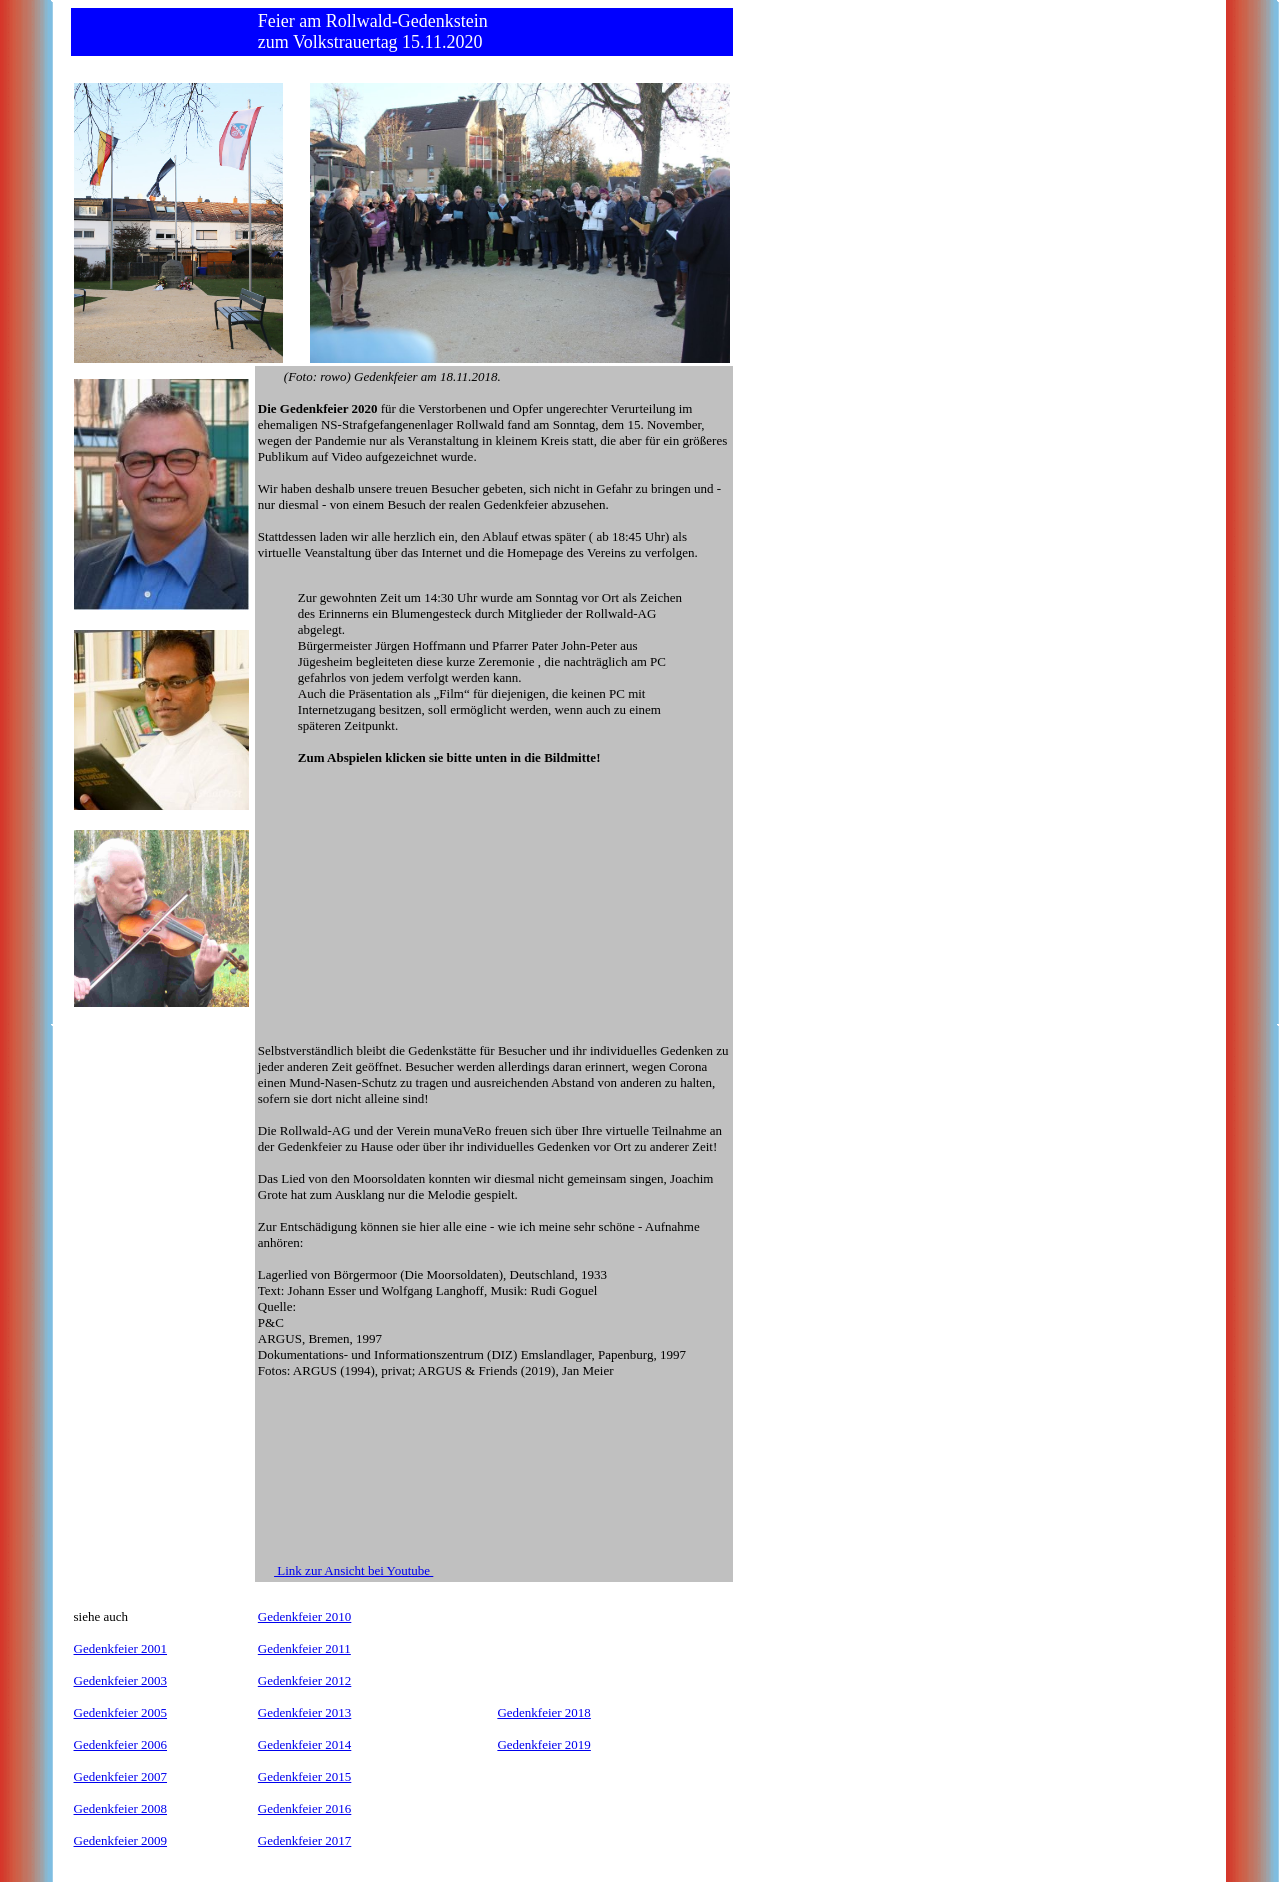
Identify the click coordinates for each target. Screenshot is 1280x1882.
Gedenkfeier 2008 (121, 1808)
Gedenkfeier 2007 (121, 1776)
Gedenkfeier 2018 (544, 1712)
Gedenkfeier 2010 (305, 1616)
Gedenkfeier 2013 (305, 1712)
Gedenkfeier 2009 (121, 1840)
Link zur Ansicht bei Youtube (353, 1570)
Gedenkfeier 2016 (305, 1808)
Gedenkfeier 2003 (121, 1680)
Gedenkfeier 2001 (121, 1648)
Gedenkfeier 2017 (305, 1840)
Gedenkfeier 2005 (121, 1712)
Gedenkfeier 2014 (305, 1744)
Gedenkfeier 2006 (121, 1744)
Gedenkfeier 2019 (544, 1744)
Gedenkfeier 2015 (305, 1776)
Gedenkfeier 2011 (304, 1648)
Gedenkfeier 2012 (305, 1680)
